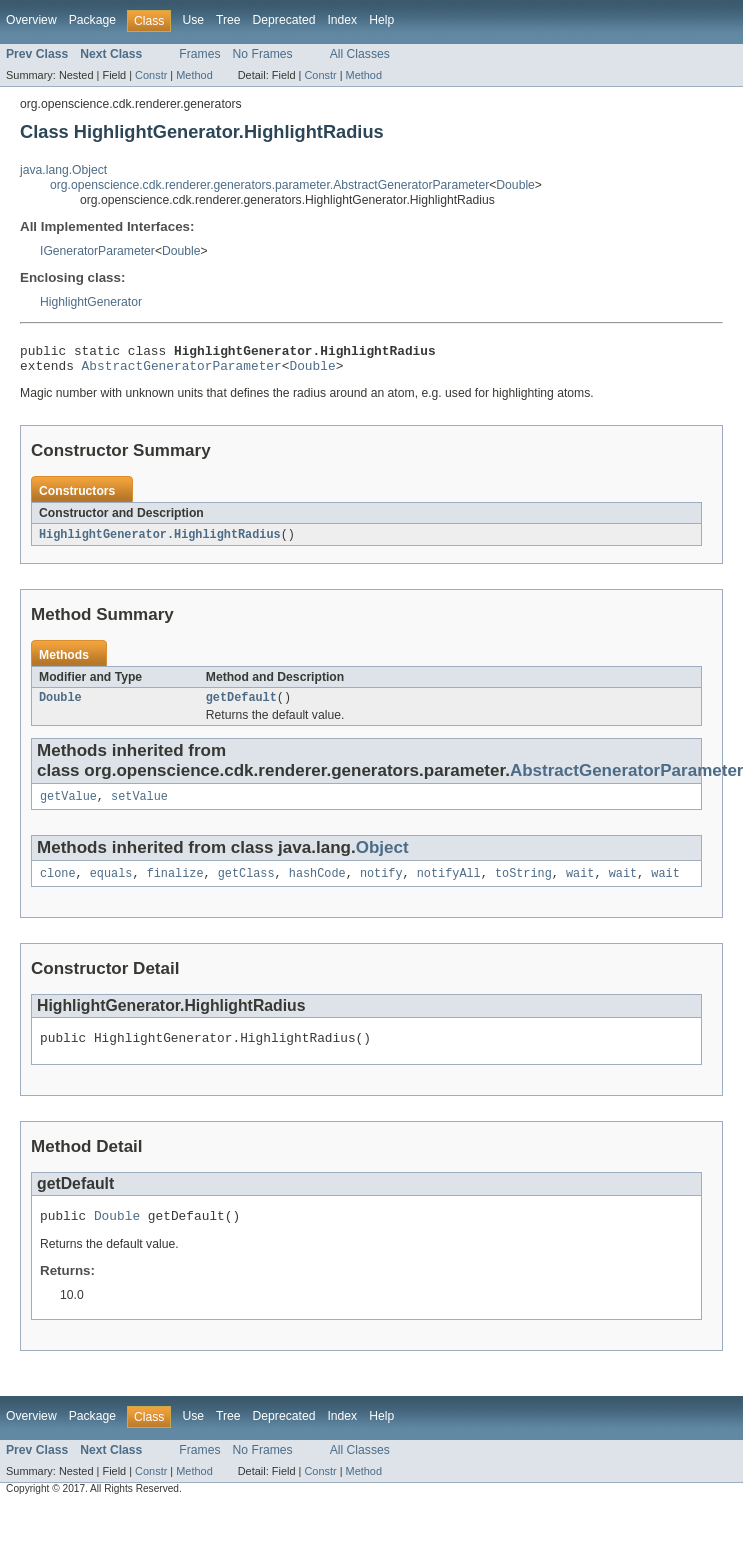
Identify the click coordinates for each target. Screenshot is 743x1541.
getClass (246, 886)
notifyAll (449, 886)
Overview (31, 20)
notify (381, 886)
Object (382, 858)
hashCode (317, 886)
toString (523, 886)
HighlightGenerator (91, 302)
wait (580, 886)
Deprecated (284, 20)
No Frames (263, 54)
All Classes (360, 54)
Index (342, 20)
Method (194, 75)
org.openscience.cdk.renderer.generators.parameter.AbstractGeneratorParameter (269, 185)
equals (111, 886)
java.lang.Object (63, 170)
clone (58, 886)
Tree (228, 20)
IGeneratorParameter (97, 251)
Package (92, 20)
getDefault (241, 706)
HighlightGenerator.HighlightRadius (160, 541)
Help (381, 20)
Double (515, 185)
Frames (199, 54)
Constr (151, 75)
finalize (175, 886)
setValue (139, 807)
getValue (68, 807)
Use (193, 20)
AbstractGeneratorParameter (182, 371)
